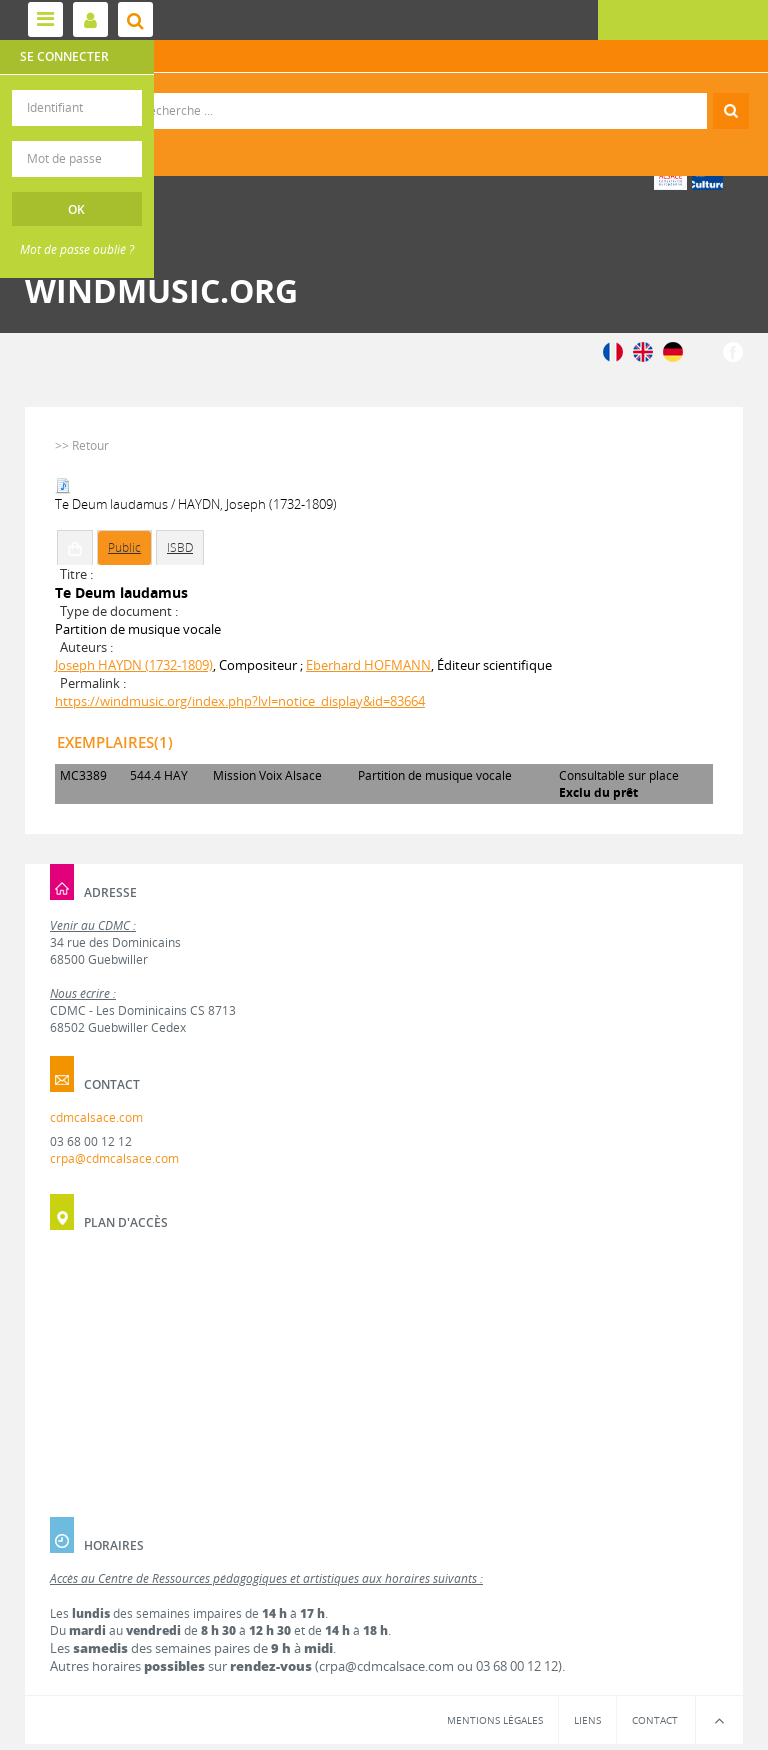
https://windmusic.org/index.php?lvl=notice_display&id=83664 (240, 701)
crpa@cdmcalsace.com (114, 1158)
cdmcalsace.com (96, 1117)
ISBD (180, 547)
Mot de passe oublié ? (77, 249)
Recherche (384, 93)
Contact (655, 1720)
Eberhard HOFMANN (368, 665)
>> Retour (82, 445)
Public (124, 547)
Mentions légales (495, 1720)
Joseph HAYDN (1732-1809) (134, 665)
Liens (587, 1720)
